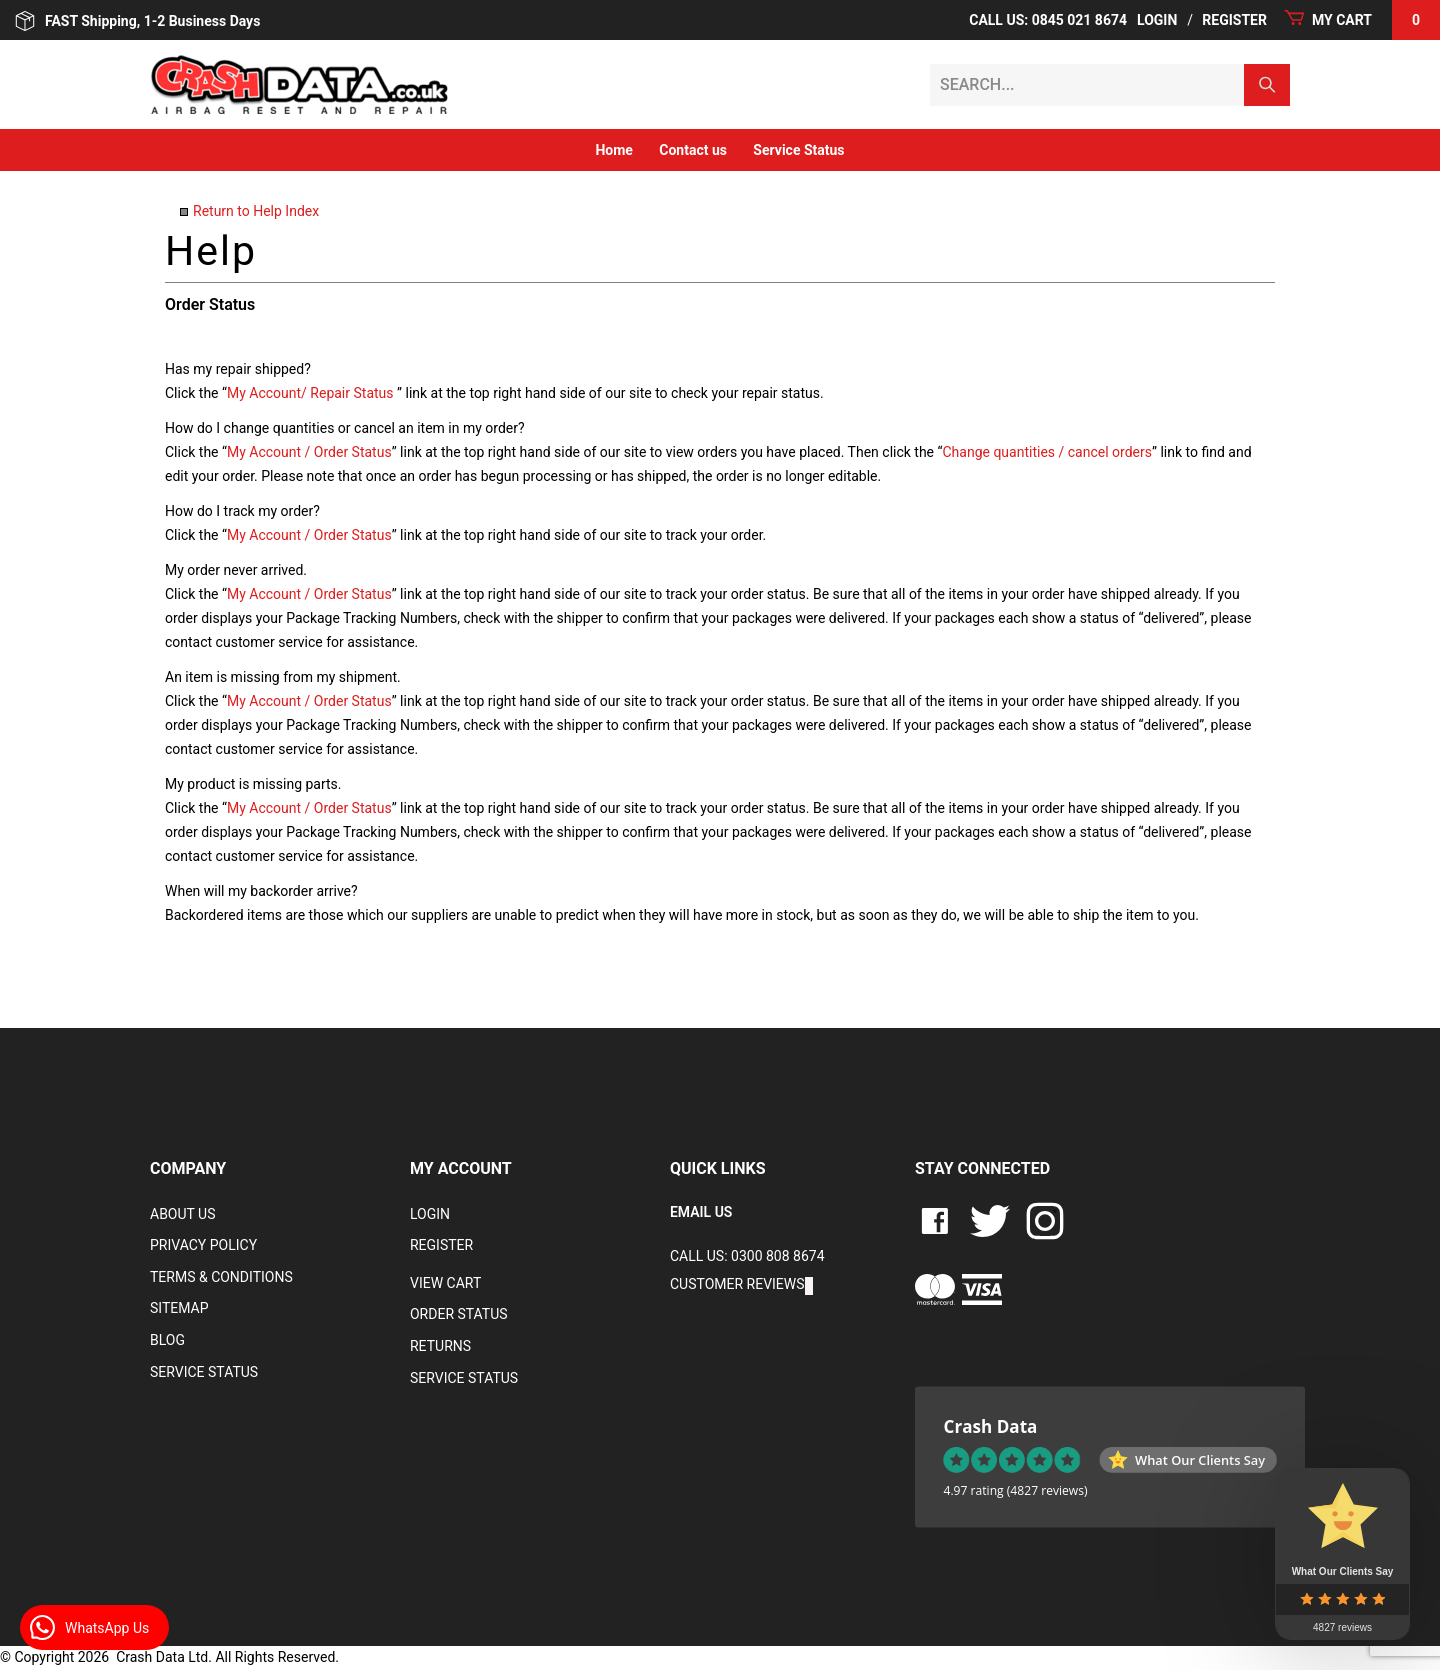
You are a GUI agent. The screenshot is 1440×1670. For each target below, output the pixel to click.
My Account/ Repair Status (310, 393)
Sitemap (179, 1308)
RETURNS (440, 1346)
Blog (167, 1340)
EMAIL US (701, 1212)
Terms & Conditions (221, 1277)
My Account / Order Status (309, 452)
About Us (183, 1214)
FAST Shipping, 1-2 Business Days (137, 21)
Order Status (459, 1314)
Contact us (693, 150)
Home (613, 150)
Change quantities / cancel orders (1046, 452)
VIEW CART (445, 1283)
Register (1234, 20)
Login (1157, 20)
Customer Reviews (737, 1284)
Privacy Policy (203, 1245)
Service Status (798, 150)
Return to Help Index (256, 211)
